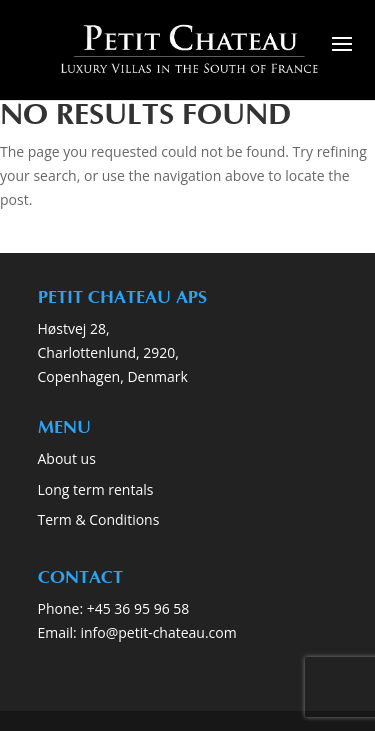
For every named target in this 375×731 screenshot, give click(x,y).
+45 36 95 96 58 (140, 608)
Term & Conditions (99, 519)
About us (67, 458)
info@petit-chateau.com (158, 632)
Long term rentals (96, 489)
